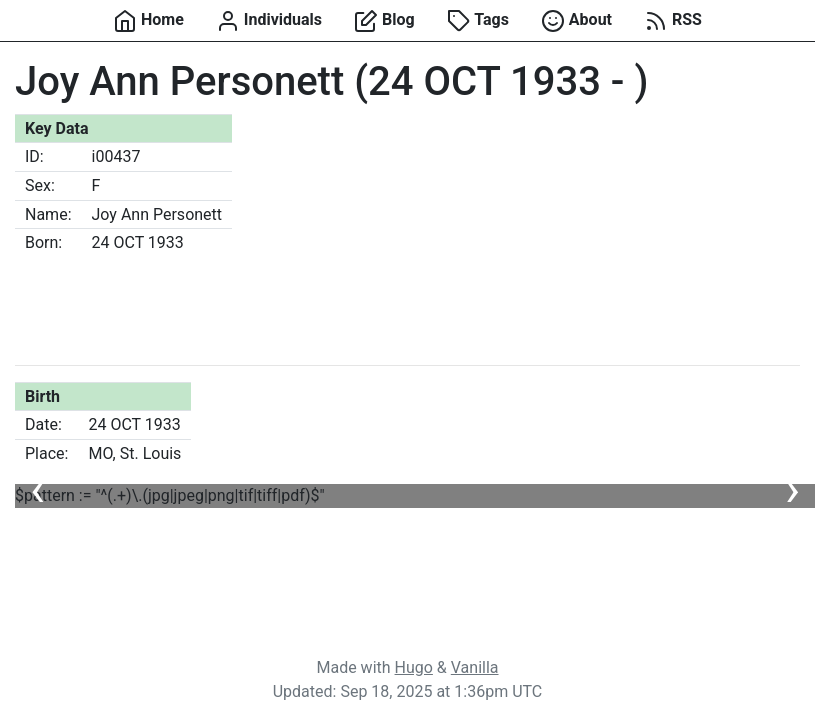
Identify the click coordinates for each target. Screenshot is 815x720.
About (576, 21)
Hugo (414, 667)
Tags (478, 21)
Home (148, 21)
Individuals (269, 21)
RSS (673, 21)
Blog (384, 21)
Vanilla (475, 667)
